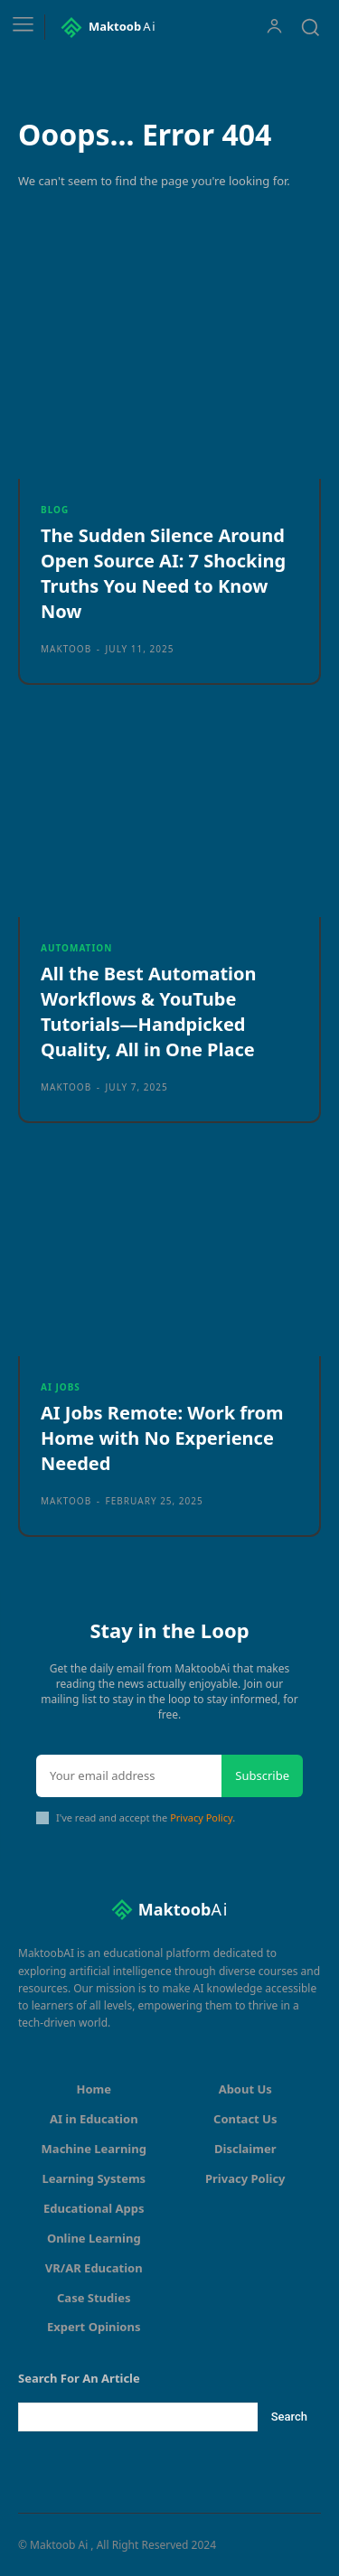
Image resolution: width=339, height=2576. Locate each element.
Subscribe (262, 1775)
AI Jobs (60, 1386)
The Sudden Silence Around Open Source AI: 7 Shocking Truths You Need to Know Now (163, 573)
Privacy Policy (201, 1817)
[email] (128, 1776)
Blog (55, 509)
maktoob (66, 648)
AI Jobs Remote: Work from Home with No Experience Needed (162, 1437)
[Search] (289, 2417)
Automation (76, 947)
